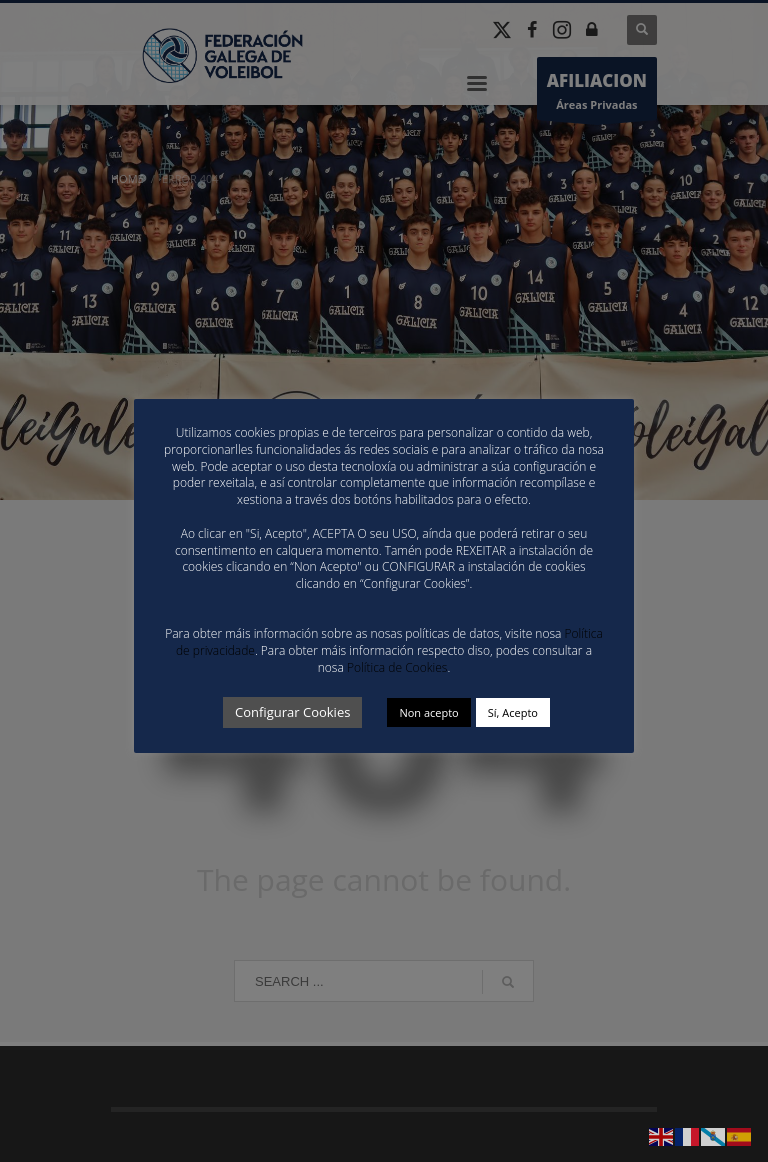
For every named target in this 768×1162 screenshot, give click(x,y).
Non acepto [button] (428, 712)
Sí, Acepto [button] (513, 712)
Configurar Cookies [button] (292, 712)
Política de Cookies (397, 667)
